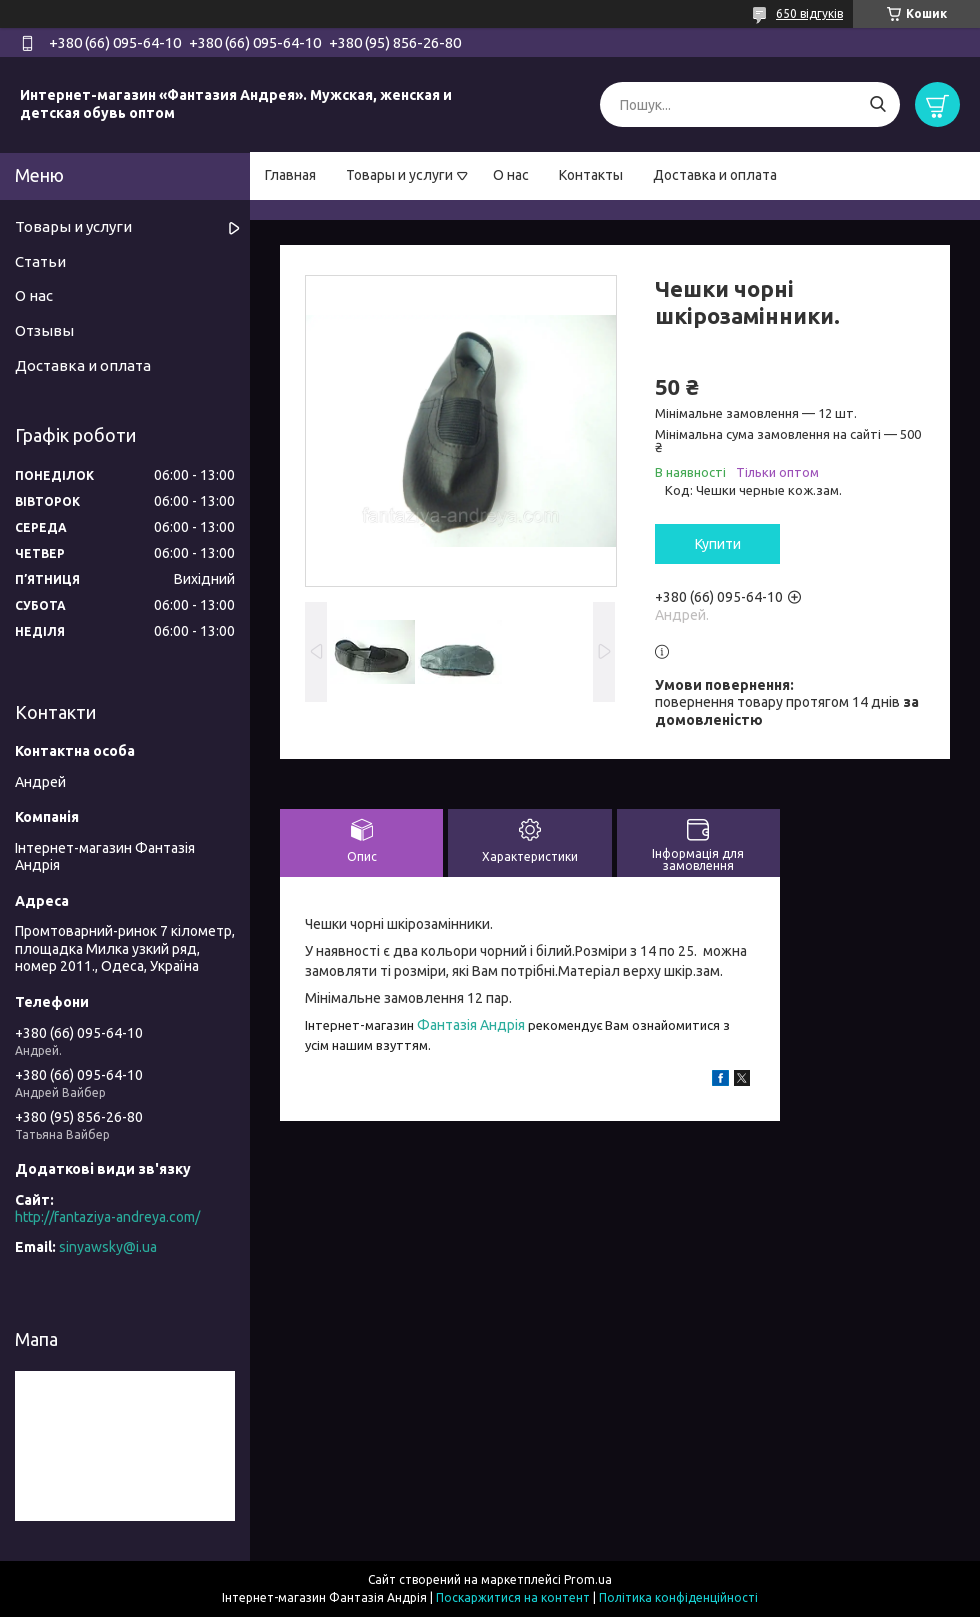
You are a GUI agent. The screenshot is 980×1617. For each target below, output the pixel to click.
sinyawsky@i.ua (108, 1247)
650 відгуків (809, 13)
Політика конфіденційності (678, 1597)
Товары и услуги (399, 175)
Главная (290, 175)
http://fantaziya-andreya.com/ (107, 1217)
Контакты (591, 175)
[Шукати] (877, 104)
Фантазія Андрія (471, 1025)
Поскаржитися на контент (513, 1597)
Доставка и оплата (715, 175)
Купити (718, 544)
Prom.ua (588, 1579)
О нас (511, 175)
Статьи (40, 261)
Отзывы (44, 330)
